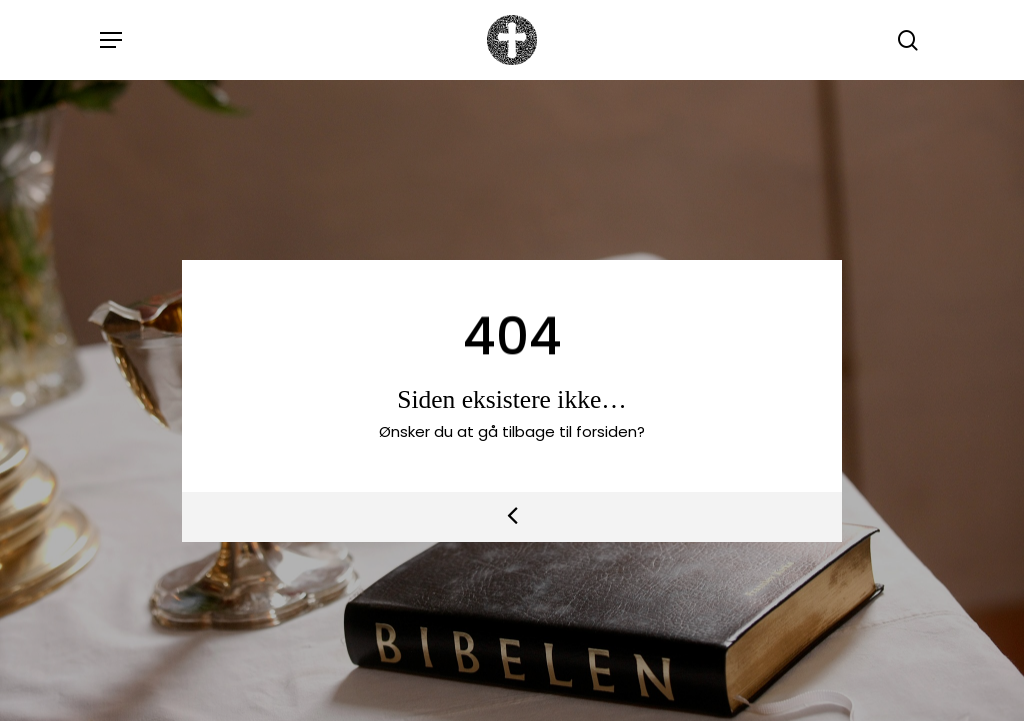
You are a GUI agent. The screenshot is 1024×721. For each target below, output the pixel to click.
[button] (111, 40)
